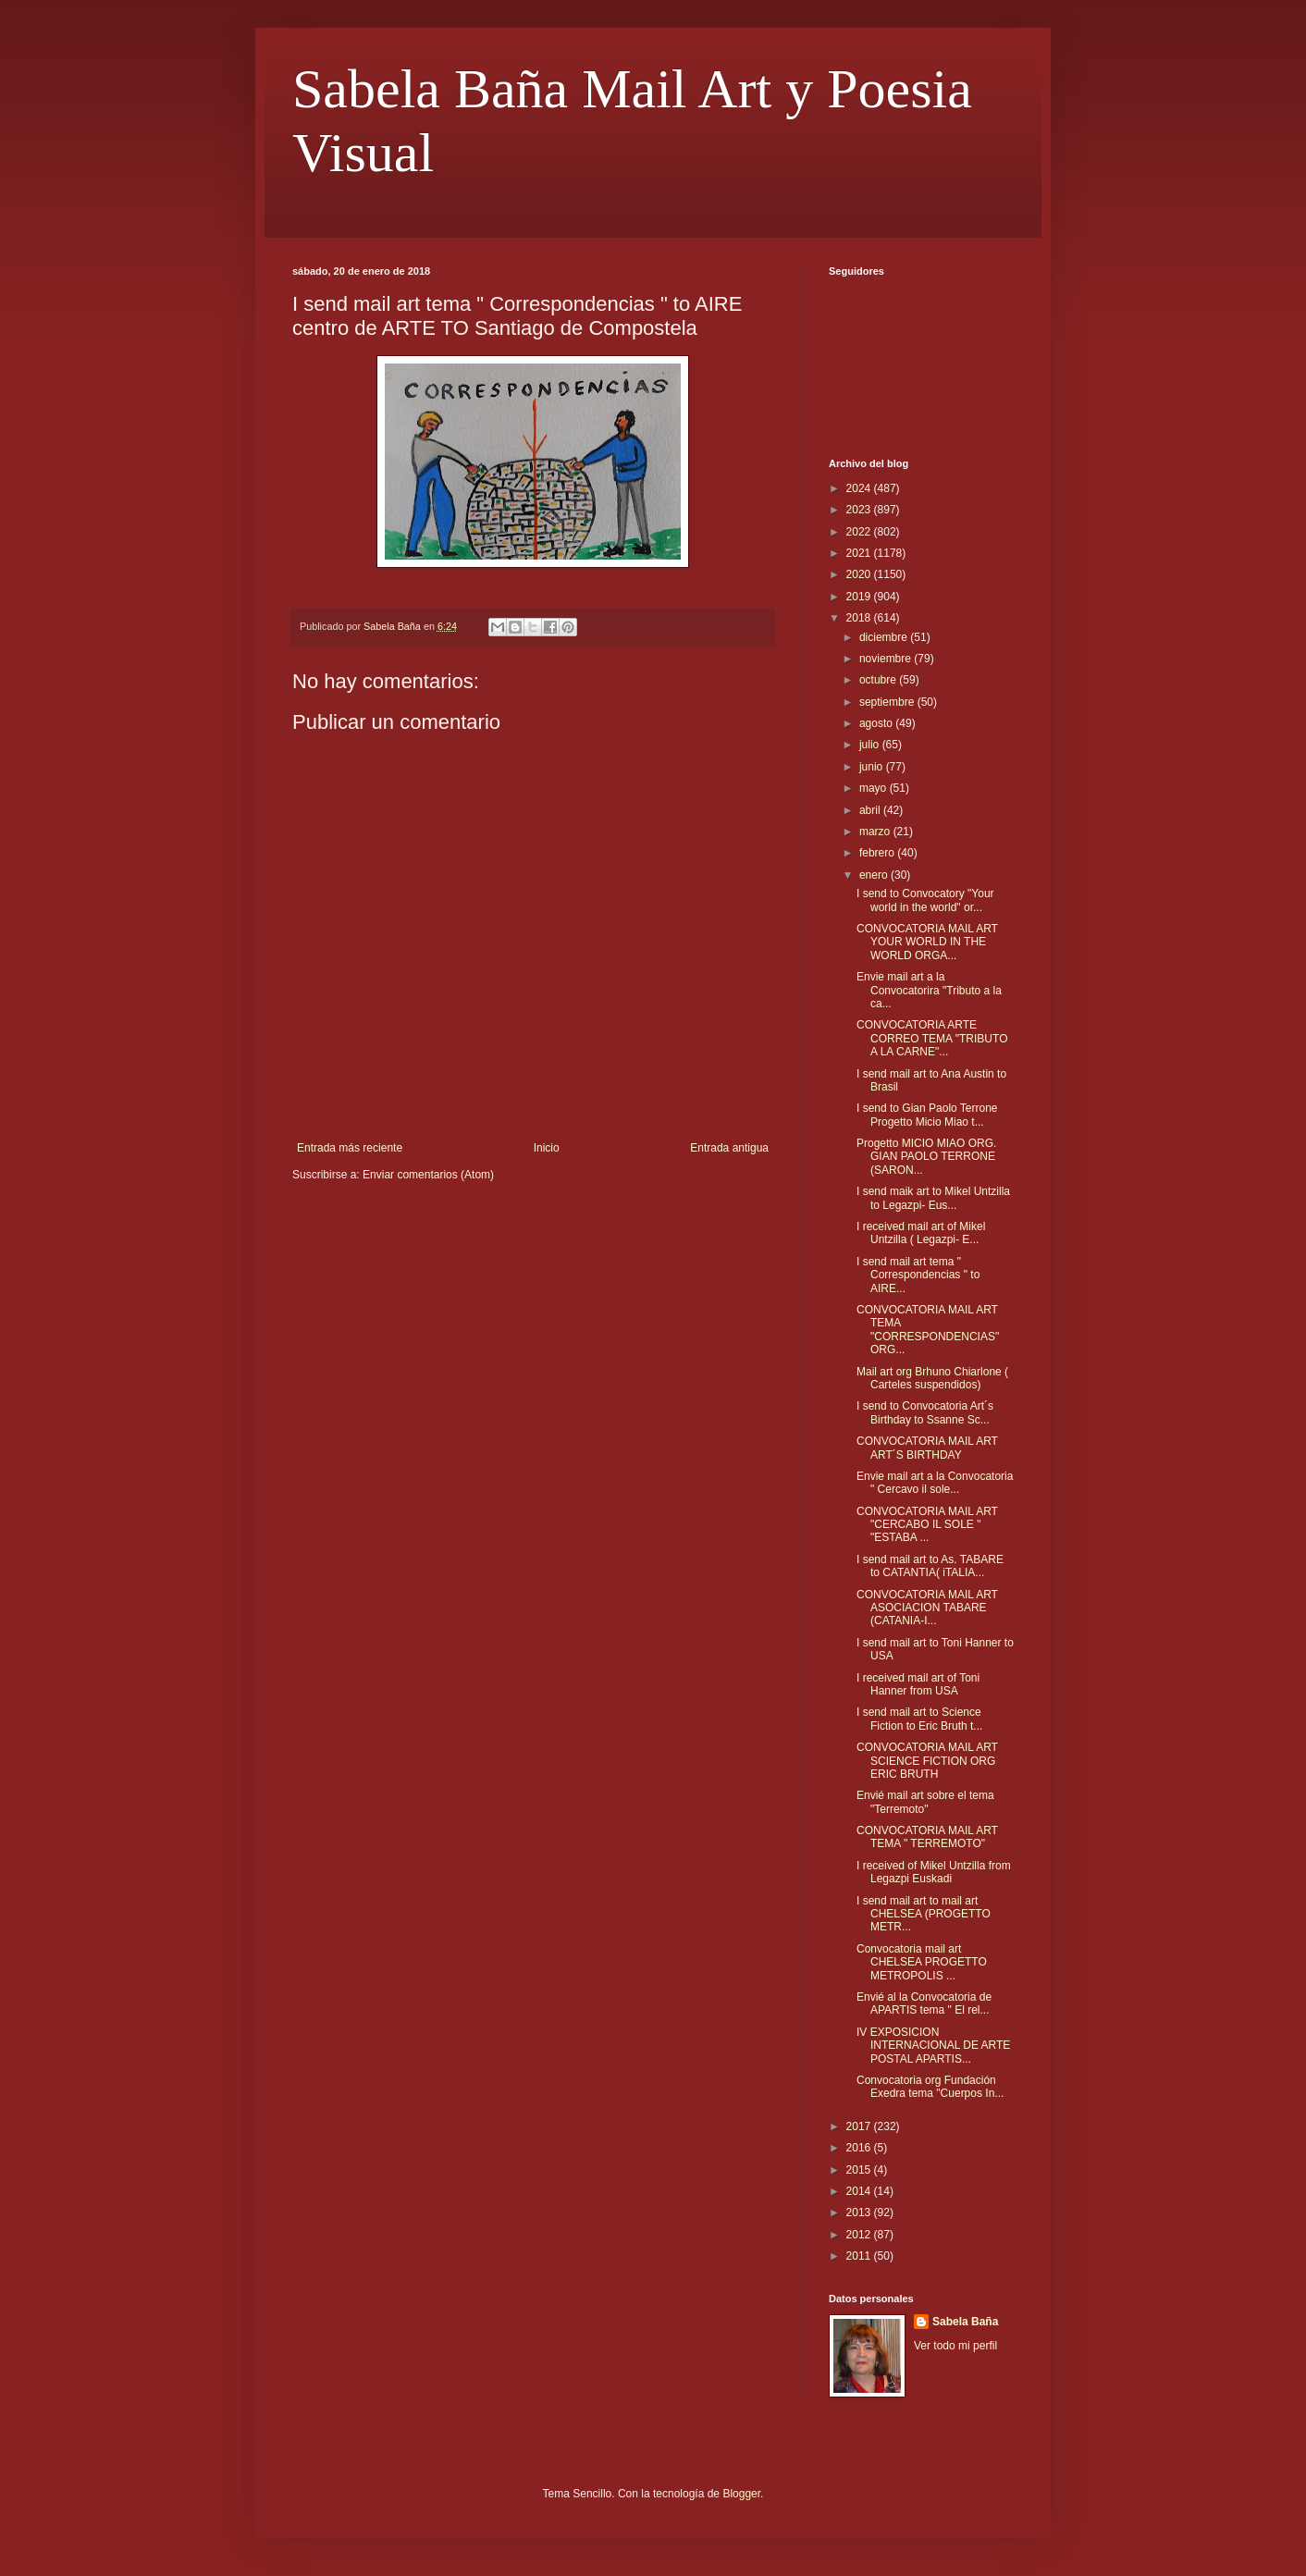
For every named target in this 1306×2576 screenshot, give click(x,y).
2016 (860, 2147)
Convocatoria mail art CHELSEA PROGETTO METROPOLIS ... (921, 1962)
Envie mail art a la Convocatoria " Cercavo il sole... (934, 1483)
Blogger (741, 2493)
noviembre (886, 658)
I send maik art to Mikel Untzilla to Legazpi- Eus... (933, 1198)
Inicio (547, 1147)
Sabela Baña (965, 2321)
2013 (860, 2212)
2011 (860, 2255)
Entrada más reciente (349, 1147)
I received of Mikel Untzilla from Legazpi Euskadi (933, 1872)
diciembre (884, 637)
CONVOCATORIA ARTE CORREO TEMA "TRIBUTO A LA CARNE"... (932, 1038)
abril (871, 810)
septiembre (888, 702)
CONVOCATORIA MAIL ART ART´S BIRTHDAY (927, 1448)
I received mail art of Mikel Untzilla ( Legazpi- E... (920, 1233)
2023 (860, 509)
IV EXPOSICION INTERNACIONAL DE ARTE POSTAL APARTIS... (933, 2045)
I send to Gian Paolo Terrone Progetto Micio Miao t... (927, 1115)
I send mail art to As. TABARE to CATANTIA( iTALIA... (930, 1566)
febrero (878, 852)
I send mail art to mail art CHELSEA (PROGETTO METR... (923, 1914)
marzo (876, 831)
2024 (860, 488)
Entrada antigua (729, 1147)
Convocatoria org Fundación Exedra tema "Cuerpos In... (930, 2087)
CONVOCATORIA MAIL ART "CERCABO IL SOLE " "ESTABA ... (927, 1525)
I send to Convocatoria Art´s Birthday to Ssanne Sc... (924, 1412)
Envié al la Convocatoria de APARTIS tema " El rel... (924, 2003)
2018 (860, 617)
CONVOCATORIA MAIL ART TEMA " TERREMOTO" (927, 1837)
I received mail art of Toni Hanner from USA (918, 1684)
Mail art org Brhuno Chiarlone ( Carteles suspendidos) (932, 1378)
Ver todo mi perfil (955, 2345)
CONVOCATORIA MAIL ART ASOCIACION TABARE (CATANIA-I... (927, 1608)
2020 (860, 574)
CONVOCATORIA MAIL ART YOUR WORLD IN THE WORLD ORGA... (927, 942)
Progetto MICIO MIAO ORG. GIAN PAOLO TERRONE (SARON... (926, 1157)
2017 (860, 2126)
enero (875, 875)
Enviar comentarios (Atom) (428, 1174)
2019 (860, 596)
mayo (874, 788)
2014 (860, 2191)
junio (872, 766)
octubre (879, 679)
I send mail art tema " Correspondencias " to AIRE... (918, 1275)
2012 (860, 2234)
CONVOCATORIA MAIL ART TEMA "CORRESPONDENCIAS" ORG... (927, 1329)
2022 (860, 531)
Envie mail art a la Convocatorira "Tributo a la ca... (929, 990)
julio (870, 744)
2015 (860, 2169)
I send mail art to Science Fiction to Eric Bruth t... (919, 1719)
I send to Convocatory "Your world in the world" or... (925, 900)
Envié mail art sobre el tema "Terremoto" (925, 1802)
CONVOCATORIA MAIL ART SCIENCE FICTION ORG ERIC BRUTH (927, 1761)
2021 (860, 553)
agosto (877, 723)
